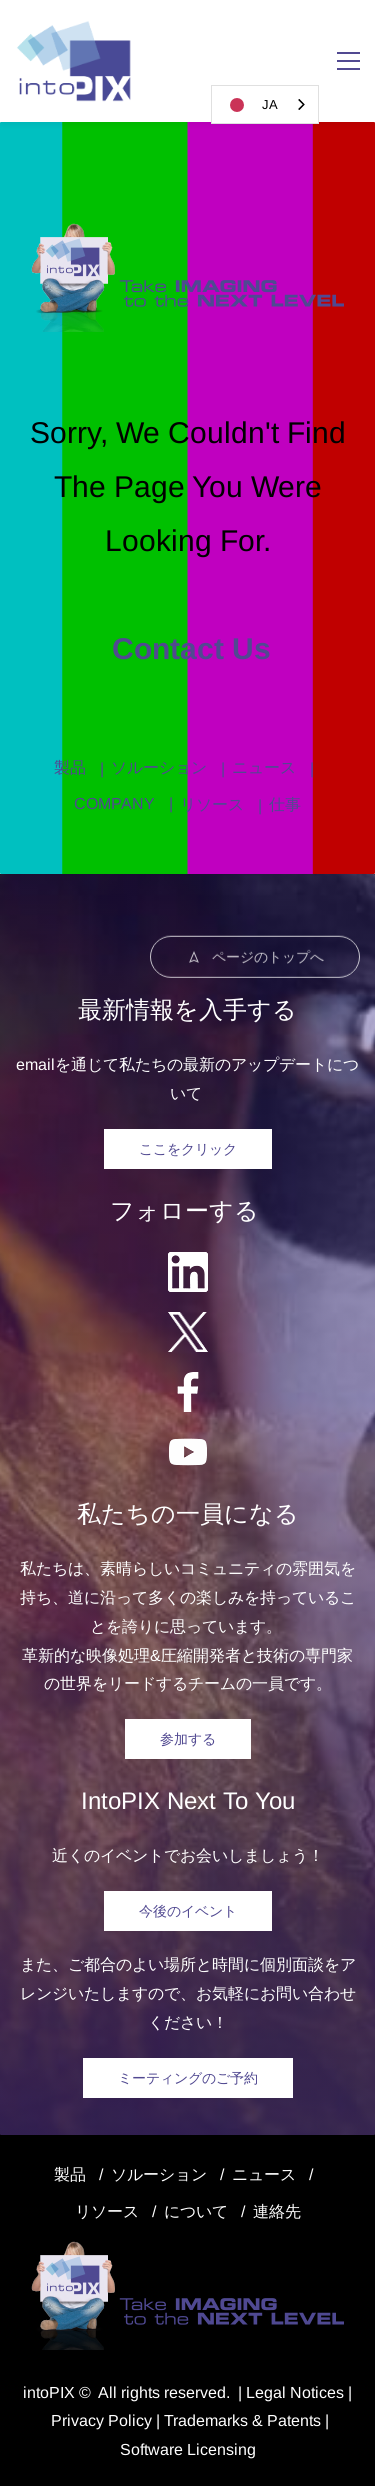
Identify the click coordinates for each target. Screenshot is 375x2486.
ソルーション (159, 767)
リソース (212, 804)
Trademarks (206, 2420)
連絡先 (277, 2211)
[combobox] (265, 104)
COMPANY (114, 803)
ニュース (264, 767)
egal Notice (295, 2392)
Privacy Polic (97, 2420)
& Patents (284, 2420)
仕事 (285, 804)
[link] (187, 232)
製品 (70, 767)
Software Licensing (188, 2449)
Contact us (187, 648)
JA (250, 105)
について (196, 2211)
